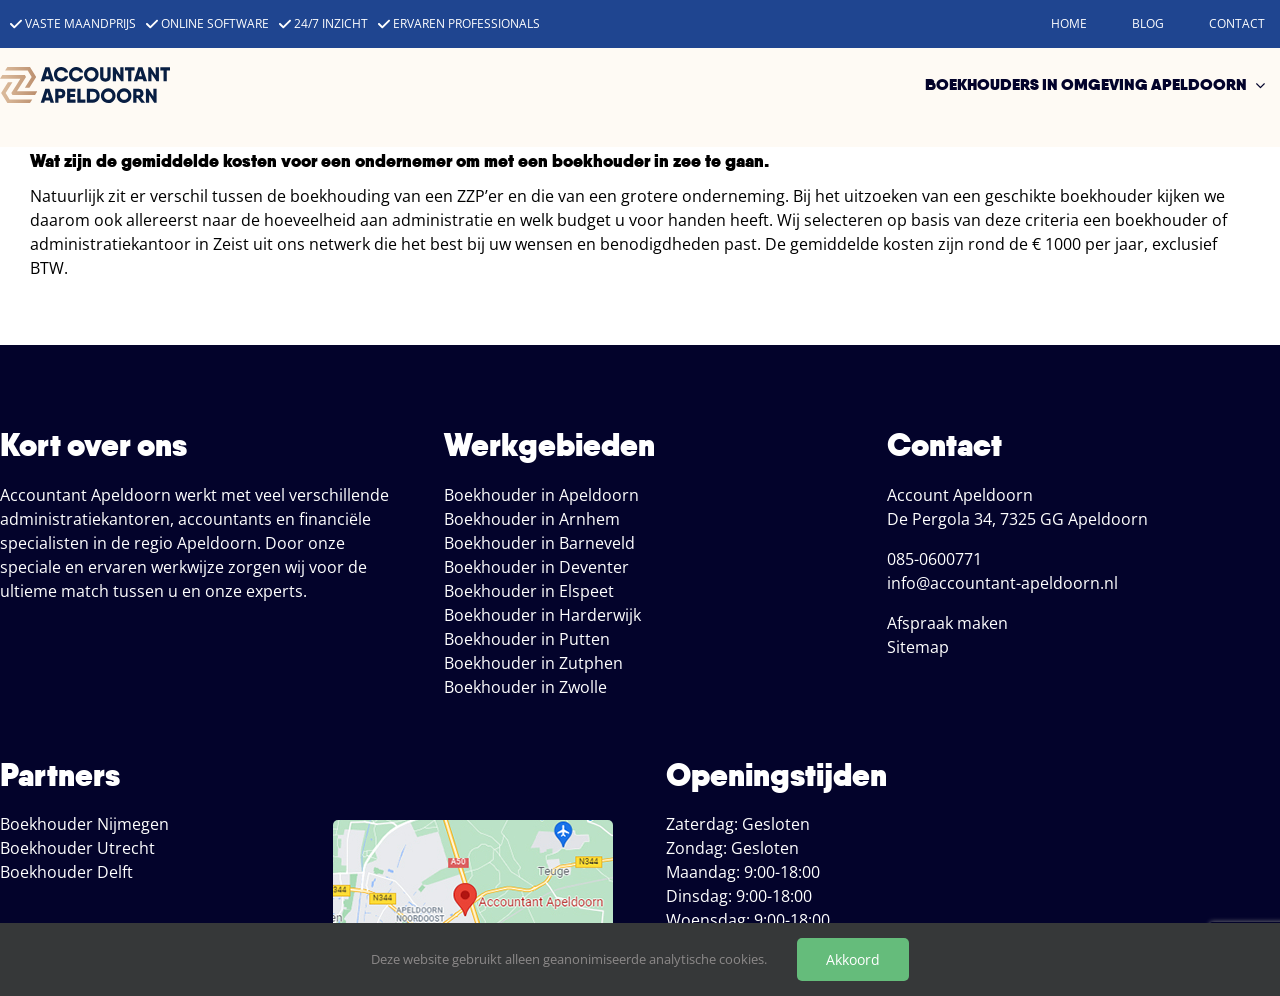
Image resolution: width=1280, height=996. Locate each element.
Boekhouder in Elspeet (529, 591)
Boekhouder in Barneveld (539, 543)
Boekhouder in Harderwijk (542, 615)
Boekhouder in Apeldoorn (541, 495)
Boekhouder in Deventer (536, 567)
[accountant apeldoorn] (85, 75)
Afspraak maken (947, 623)
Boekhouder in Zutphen (533, 663)
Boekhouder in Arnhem (532, 519)
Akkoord (853, 959)
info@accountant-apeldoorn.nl (1002, 583)
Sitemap (918, 647)
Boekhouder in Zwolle (525, 687)
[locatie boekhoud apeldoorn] (473, 828)
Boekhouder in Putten (527, 639)
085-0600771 (934, 559)
